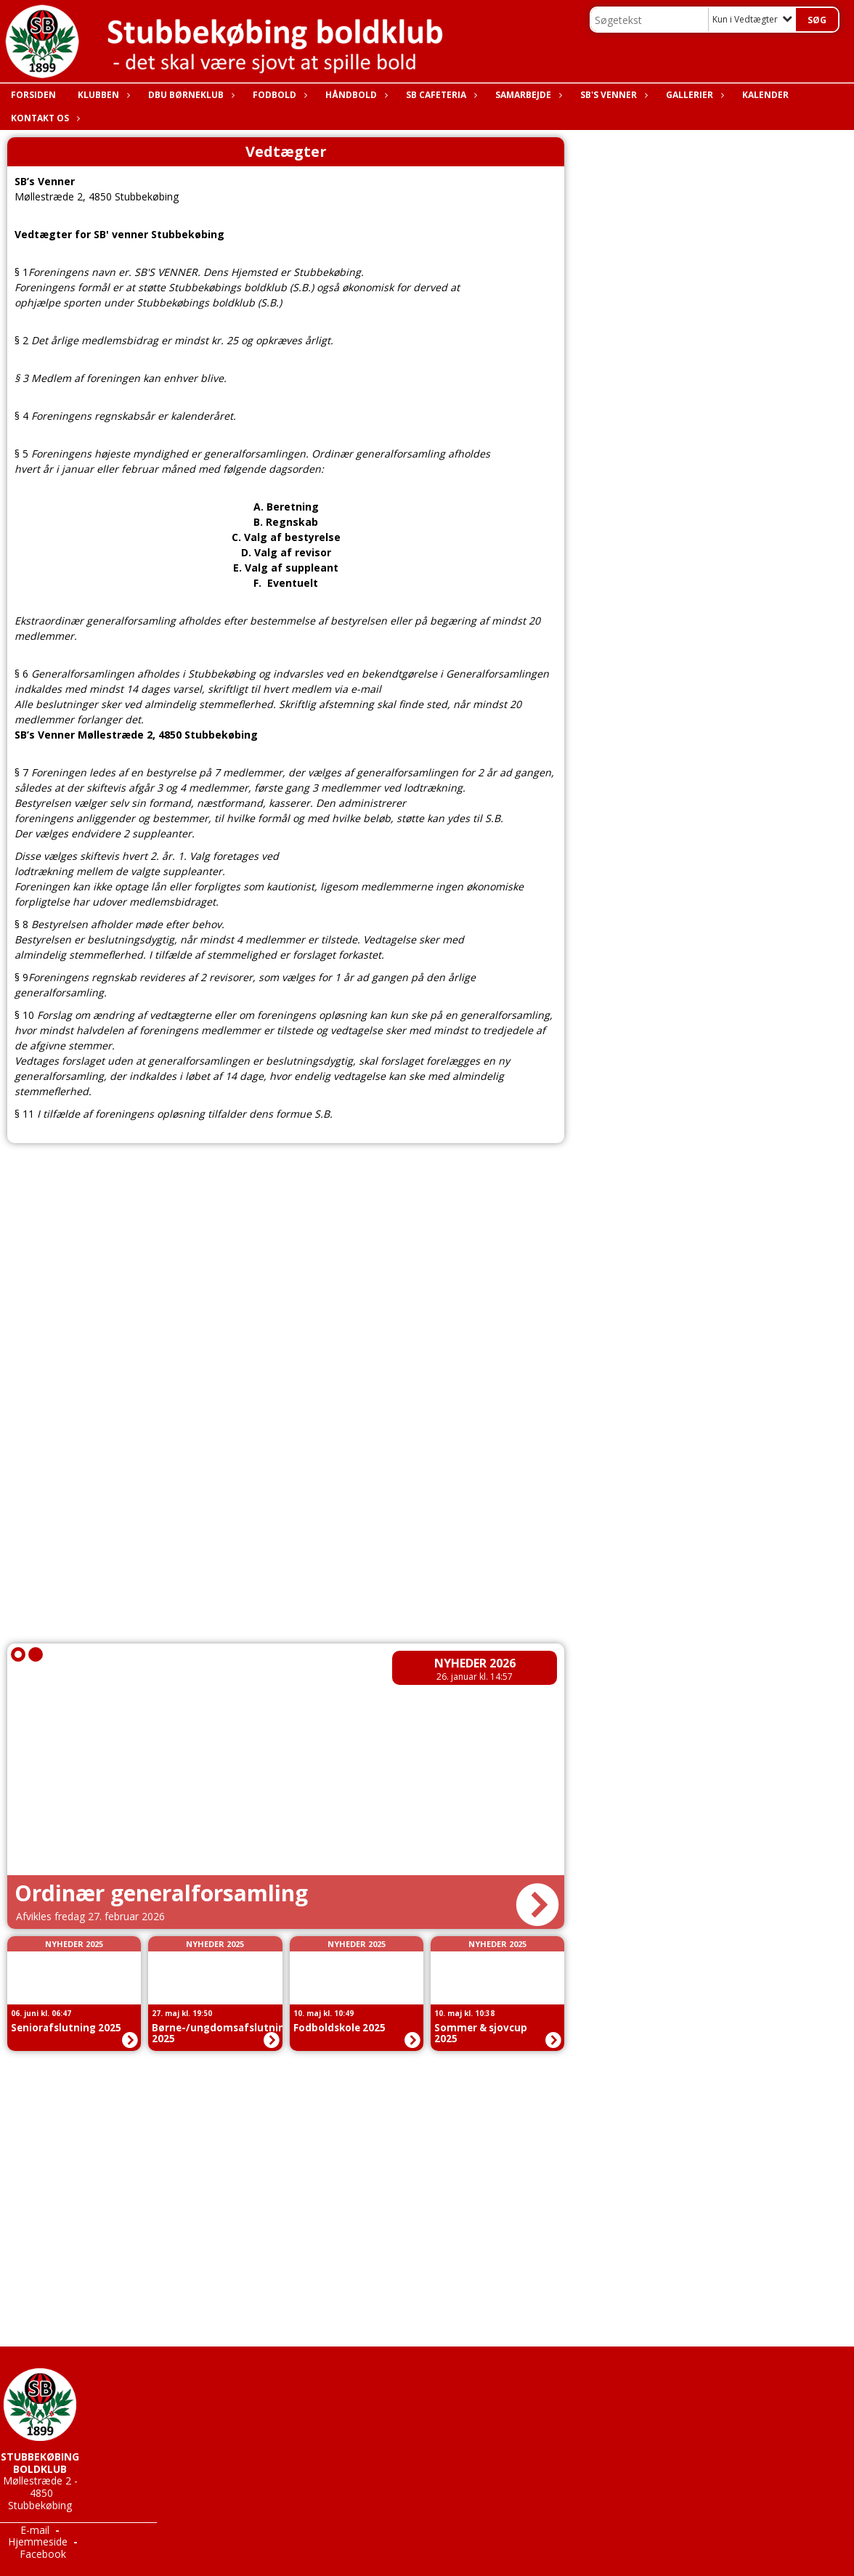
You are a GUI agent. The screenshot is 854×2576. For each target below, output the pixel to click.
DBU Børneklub (189, 95)
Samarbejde (526, 95)
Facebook (43, 2554)
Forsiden (33, 95)
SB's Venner (612, 95)
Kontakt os (43, 118)
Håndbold (354, 95)
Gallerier (693, 95)
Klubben (102, 95)
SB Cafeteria (439, 95)
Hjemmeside (38, 2541)
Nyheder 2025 (74, 1943)
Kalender (765, 95)
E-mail (34, 2530)
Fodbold (278, 95)
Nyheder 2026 (475, 1663)
